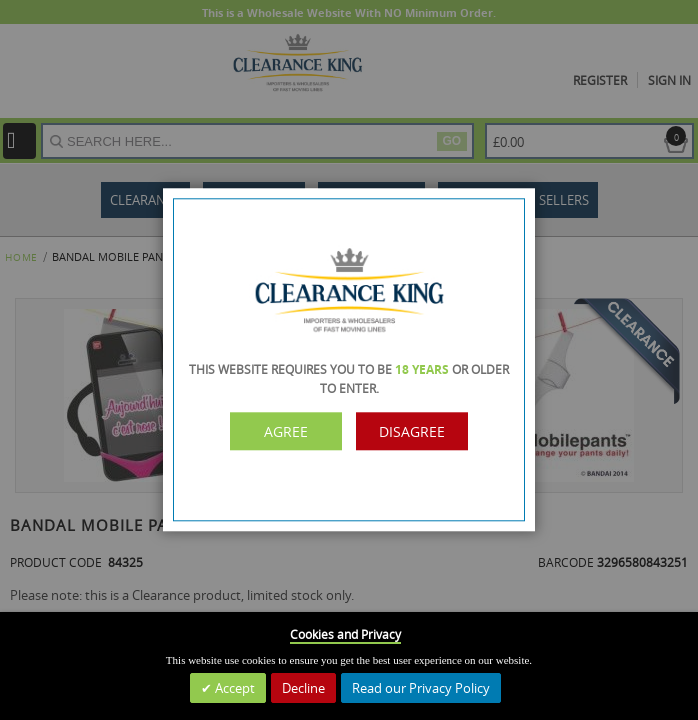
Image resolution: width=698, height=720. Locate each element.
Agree (286, 431)
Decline (303, 688)
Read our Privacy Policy (421, 688)
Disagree (412, 431)
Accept (233, 688)
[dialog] (349, 360)
